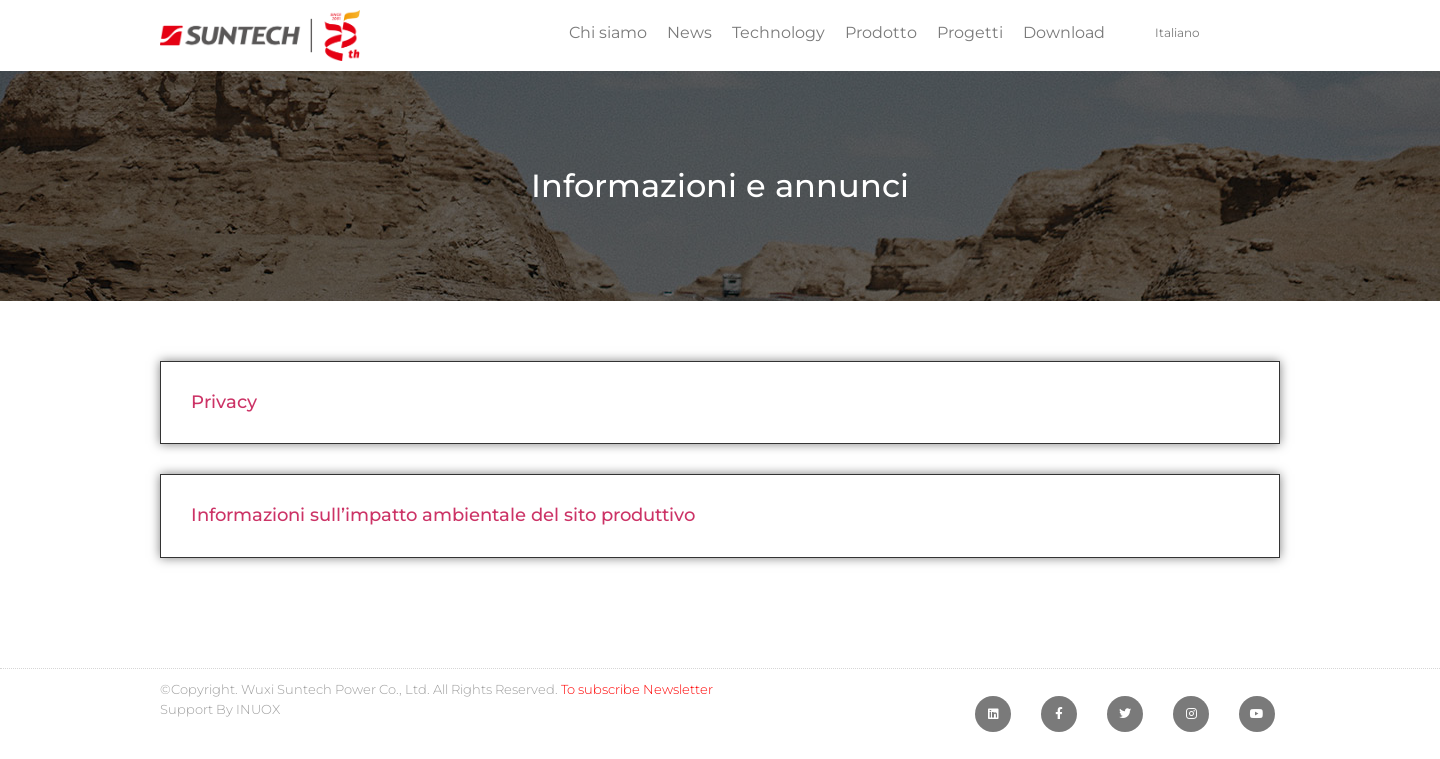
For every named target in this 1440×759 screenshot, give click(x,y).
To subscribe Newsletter (637, 689)
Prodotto (881, 32)
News (689, 32)
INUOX (258, 709)
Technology (778, 32)
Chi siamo (608, 32)
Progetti (970, 32)
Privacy (224, 402)
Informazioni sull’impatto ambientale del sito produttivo (443, 515)
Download (1064, 32)
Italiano (1177, 32)
